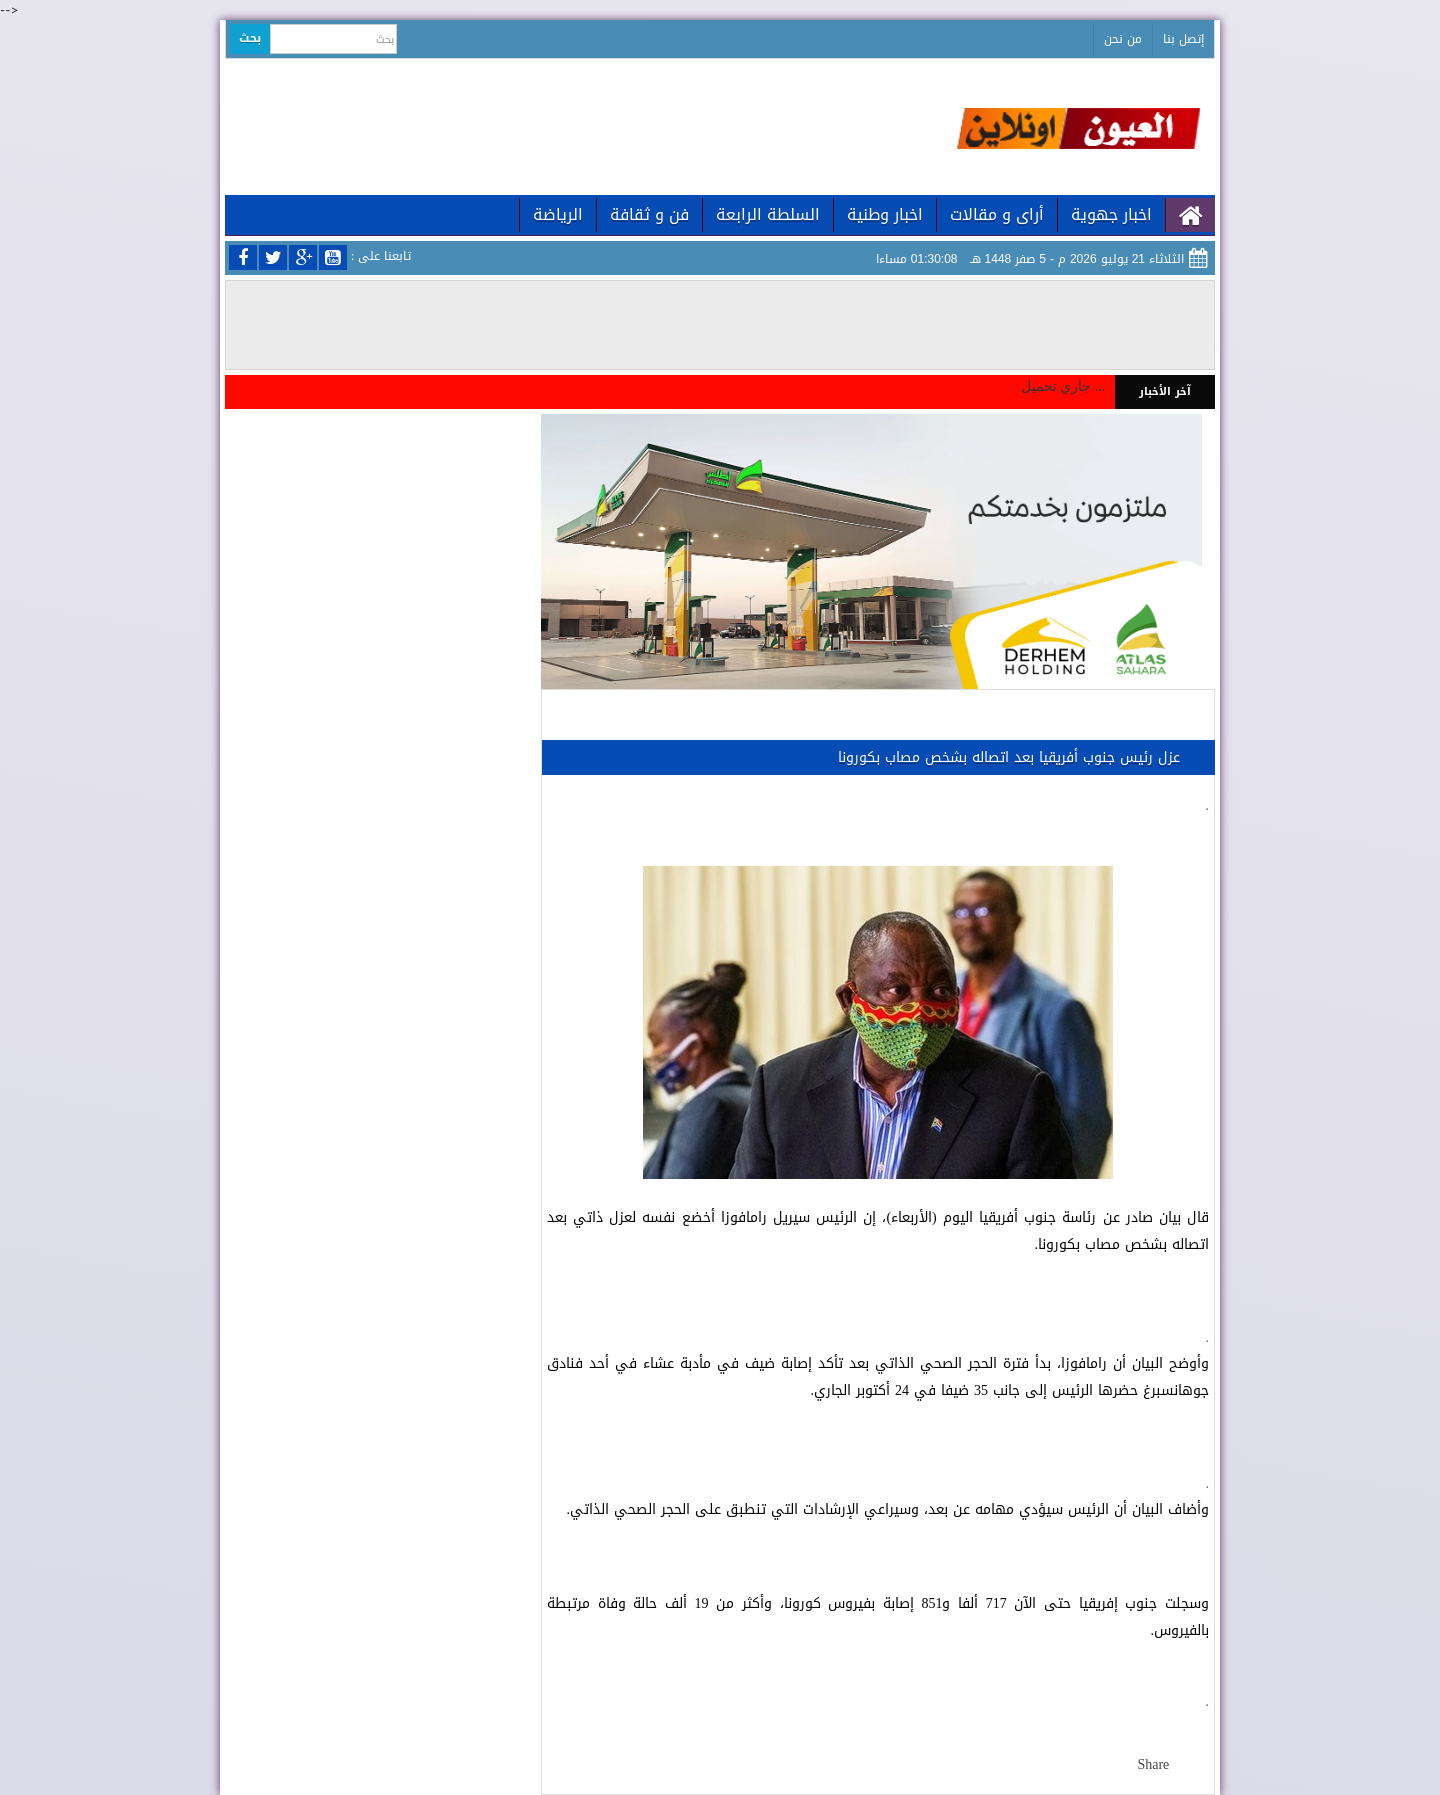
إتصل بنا (1183, 39)
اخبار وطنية (885, 214)
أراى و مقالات (997, 214)
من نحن (1123, 39)
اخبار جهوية (1111, 214)
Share (1153, 1764)
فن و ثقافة (649, 214)
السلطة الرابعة (768, 214)
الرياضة (558, 214)
